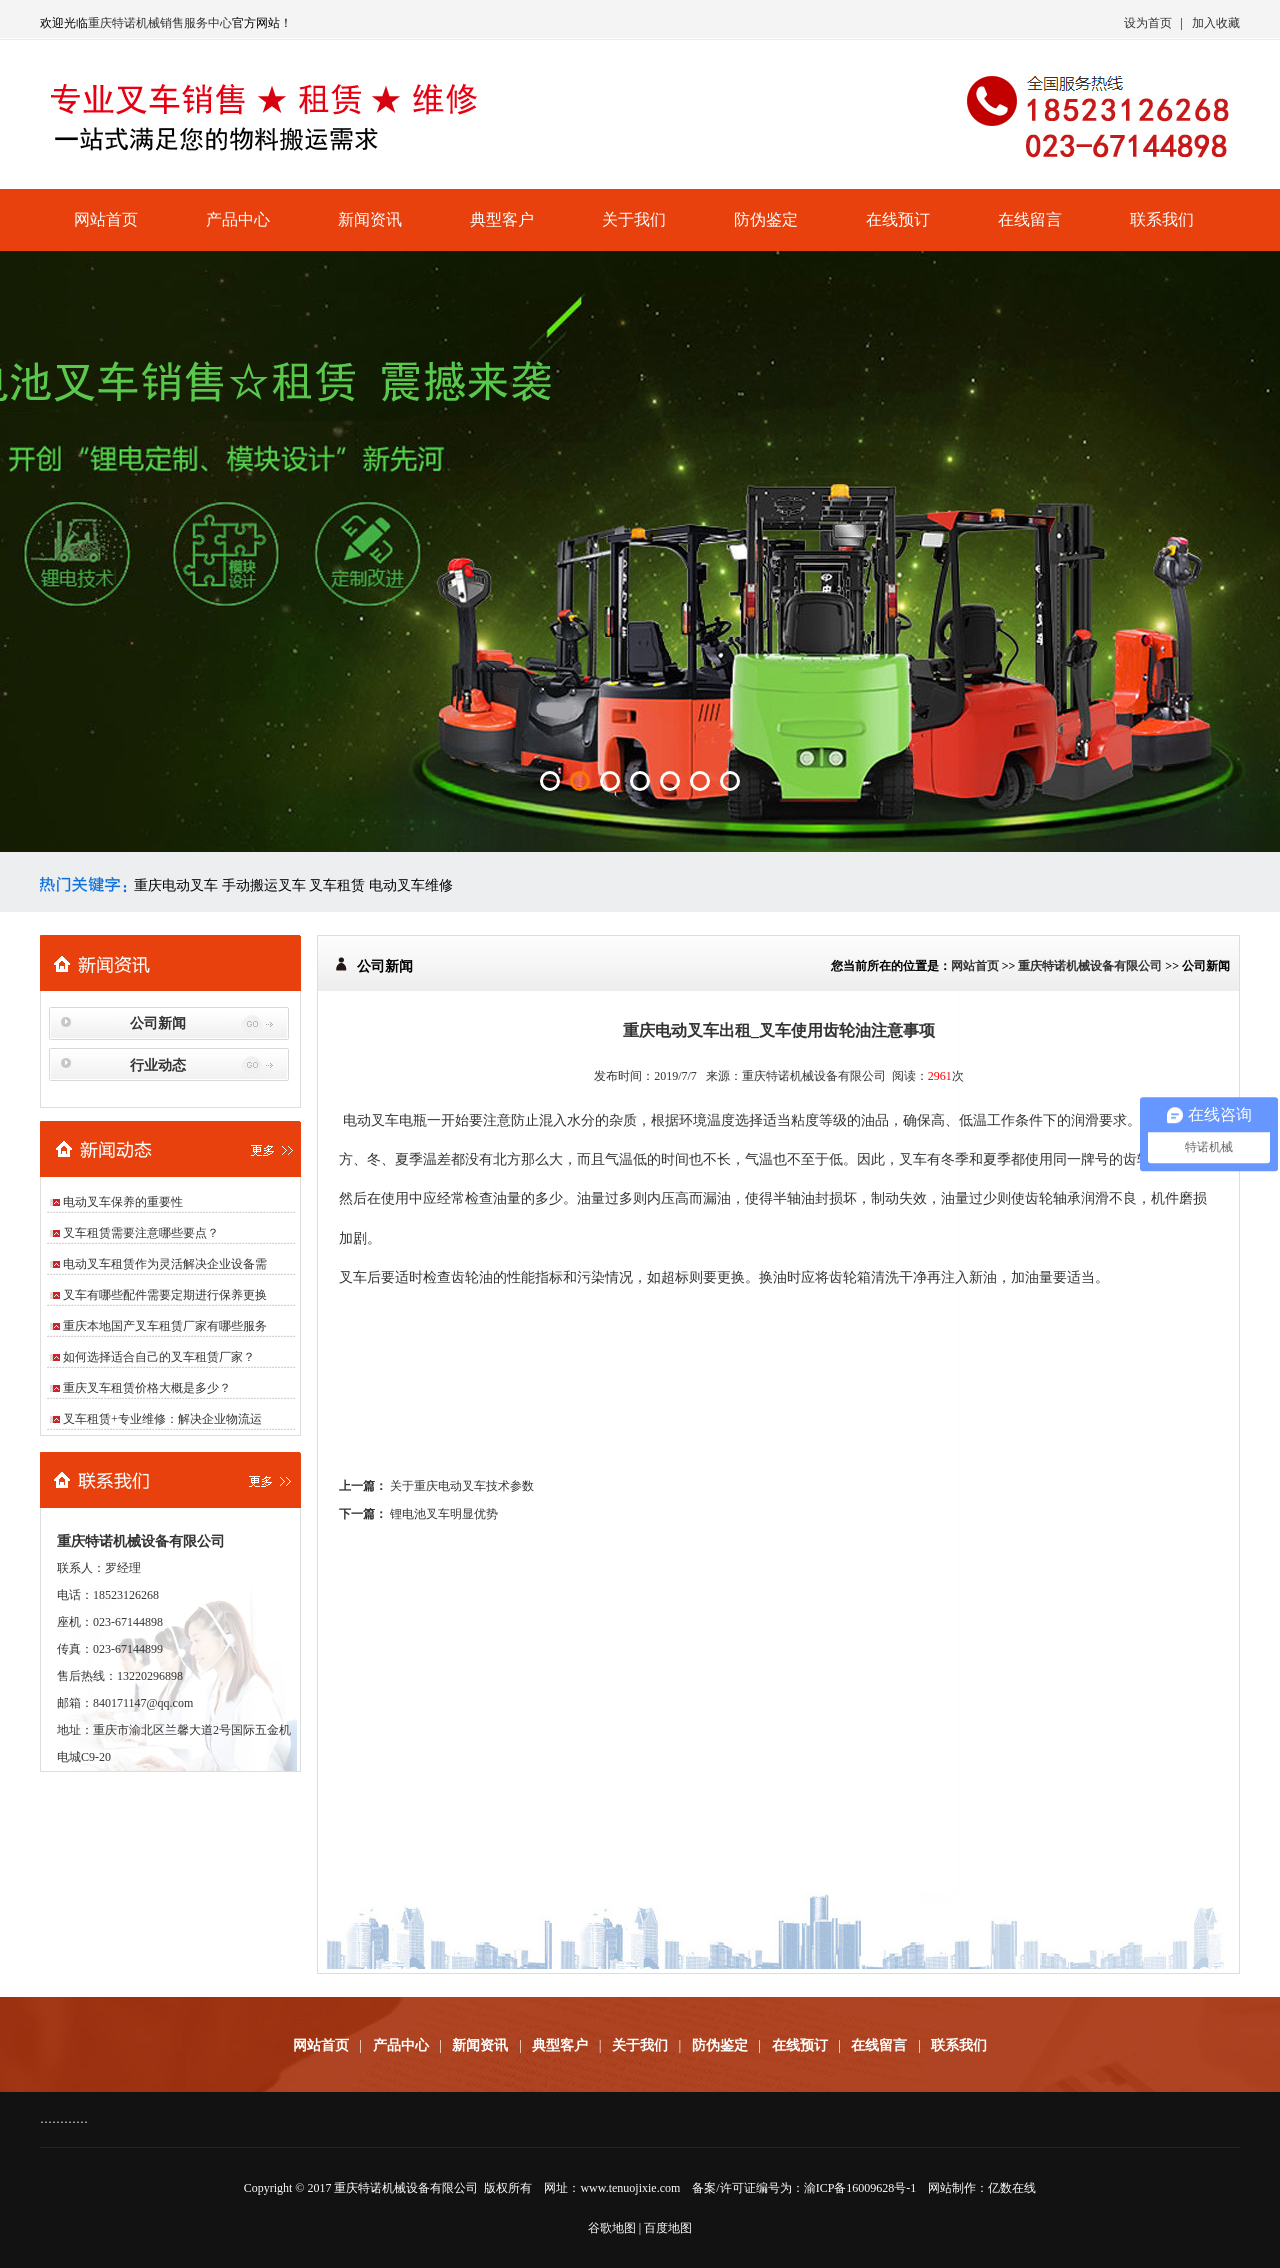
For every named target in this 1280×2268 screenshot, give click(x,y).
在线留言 (1030, 219)
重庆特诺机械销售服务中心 (160, 23)
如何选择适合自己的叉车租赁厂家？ (159, 1357)
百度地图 (668, 2228)
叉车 (913, 1159)
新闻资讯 (370, 219)
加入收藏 (1216, 23)
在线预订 (898, 219)
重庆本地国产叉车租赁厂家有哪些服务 (165, 1326)
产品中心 (238, 219)
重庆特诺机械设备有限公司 (1090, 966)
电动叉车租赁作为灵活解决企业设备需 (165, 1264)
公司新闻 (158, 1023)
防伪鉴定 (766, 219)
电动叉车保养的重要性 (123, 1202)
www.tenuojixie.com (630, 2188)
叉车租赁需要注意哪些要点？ (141, 1233)
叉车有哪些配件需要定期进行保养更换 (165, 1295)
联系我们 (1162, 219)
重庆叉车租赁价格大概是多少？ (147, 1388)
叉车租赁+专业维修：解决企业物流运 (162, 1419)
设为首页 (1148, 23)
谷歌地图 (612, 2228)
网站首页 (106, 219)
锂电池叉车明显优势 (444, 1514)
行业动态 (158, 1065)
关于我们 (634, 219)
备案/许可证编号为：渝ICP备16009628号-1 (804, 2188)
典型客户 (502, 219)
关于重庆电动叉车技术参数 (462, 1486)
